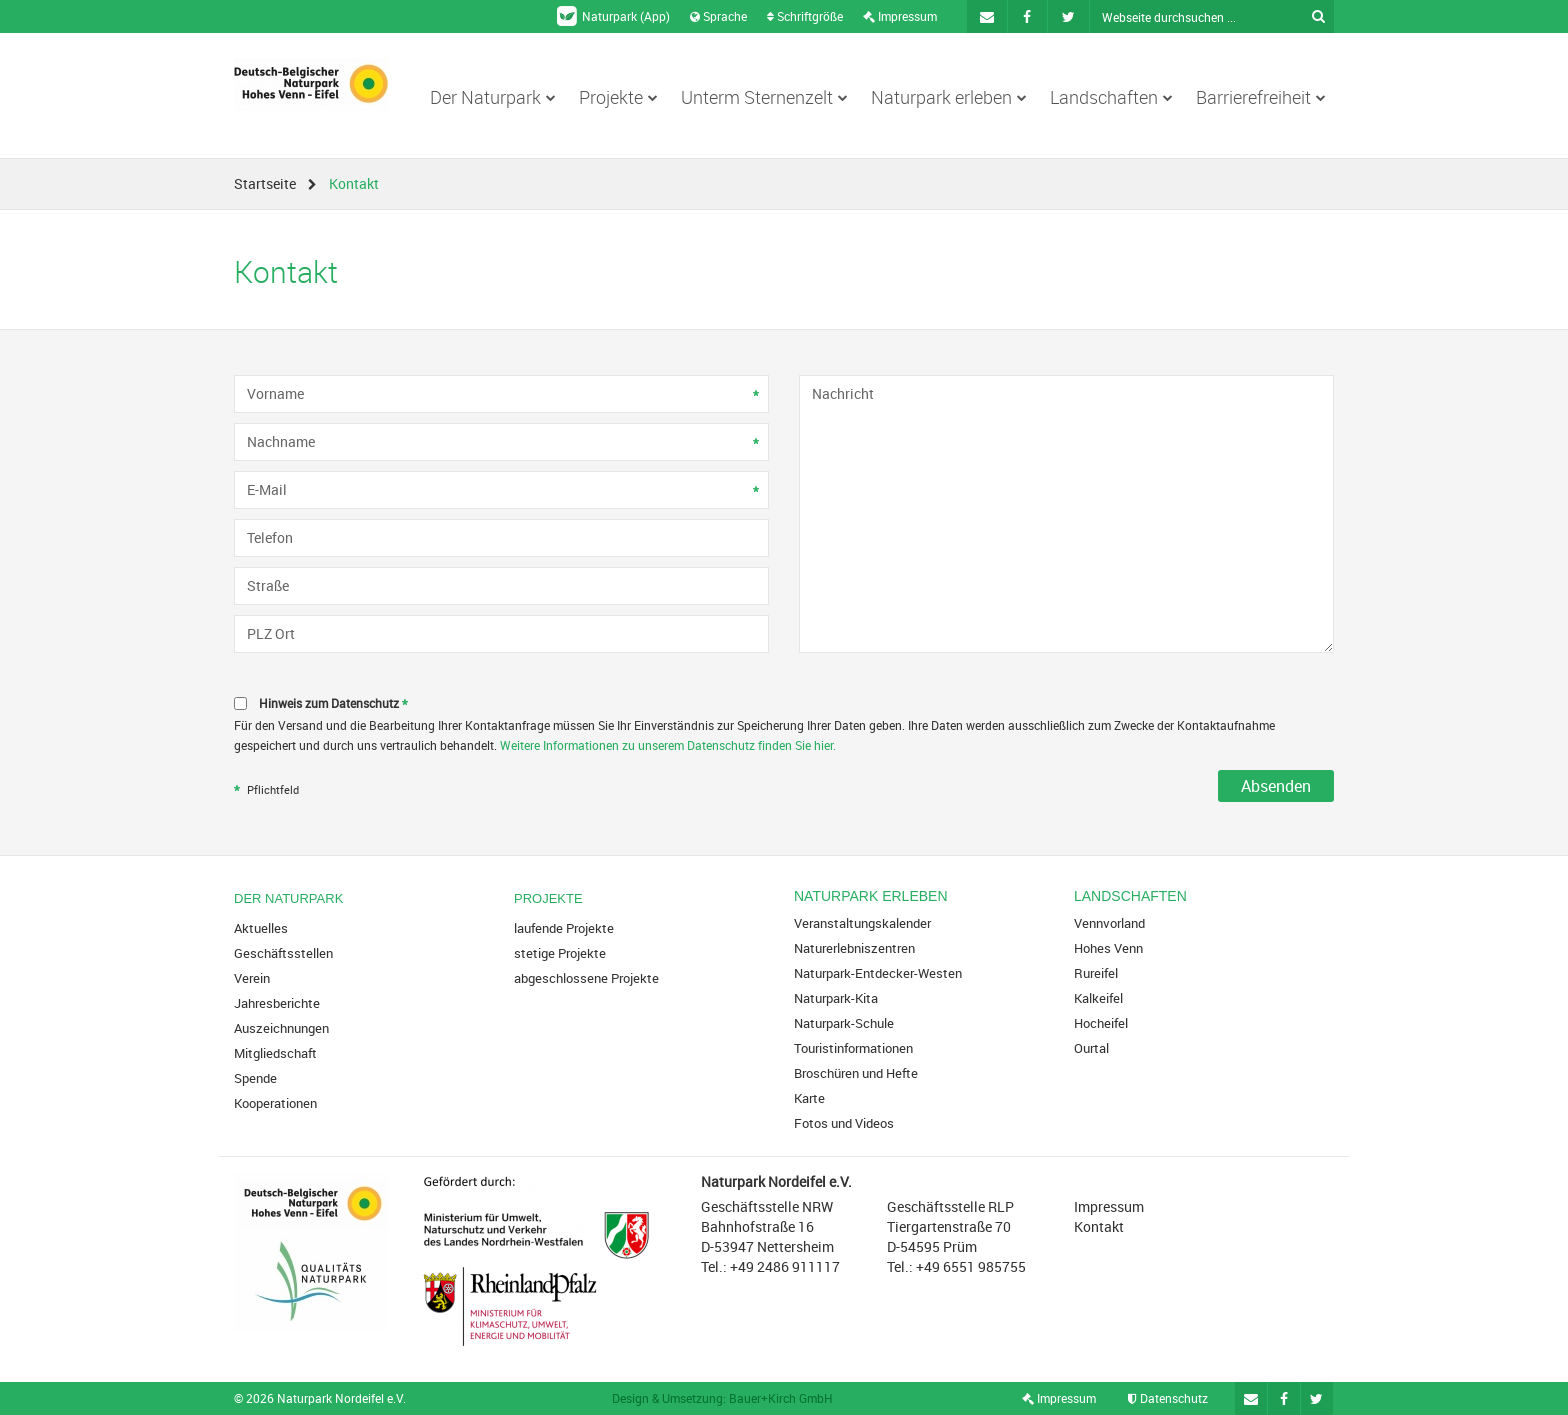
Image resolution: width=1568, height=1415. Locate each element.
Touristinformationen (853, 1048)
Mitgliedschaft (275, 1053)
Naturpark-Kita (836, 998)
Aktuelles (261, 928)
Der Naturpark (493, 97)
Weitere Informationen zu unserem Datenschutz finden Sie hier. (668, 745)
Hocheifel (1101, 1023)
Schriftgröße (805, 16)
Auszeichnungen (281, 1028)
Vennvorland (1109, 923)
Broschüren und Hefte (856, 1073)
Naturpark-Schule (844, 1023)
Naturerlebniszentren (854, 948)
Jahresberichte (277, 1003)
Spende (255, 1078)
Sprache (718, 16)
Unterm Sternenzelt (764, 97)
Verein (252, 978)
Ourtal (1091, 1048)
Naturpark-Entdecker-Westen (878, 973)
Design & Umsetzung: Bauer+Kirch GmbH (722, 1398)
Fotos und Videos (844, 1123)
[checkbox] (784, 704)
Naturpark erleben (949, 97)
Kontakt (1099, 1226)
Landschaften (1111, 97)
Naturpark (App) (613, 16)
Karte (809, 1098)
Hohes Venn (1108, 948)
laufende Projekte (564, 928)
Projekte (618, 97)
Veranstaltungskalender (862, 923)
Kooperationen (275, 1103)
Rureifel (1096, 973)
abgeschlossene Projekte (586, 978)
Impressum (900, 16)
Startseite (265, 183)
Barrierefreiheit (1261, 97)
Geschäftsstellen (283, 953)
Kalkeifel (1098, 998)
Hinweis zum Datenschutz (335, 704)
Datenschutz (1168, 1398)
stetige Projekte (560, 953)
